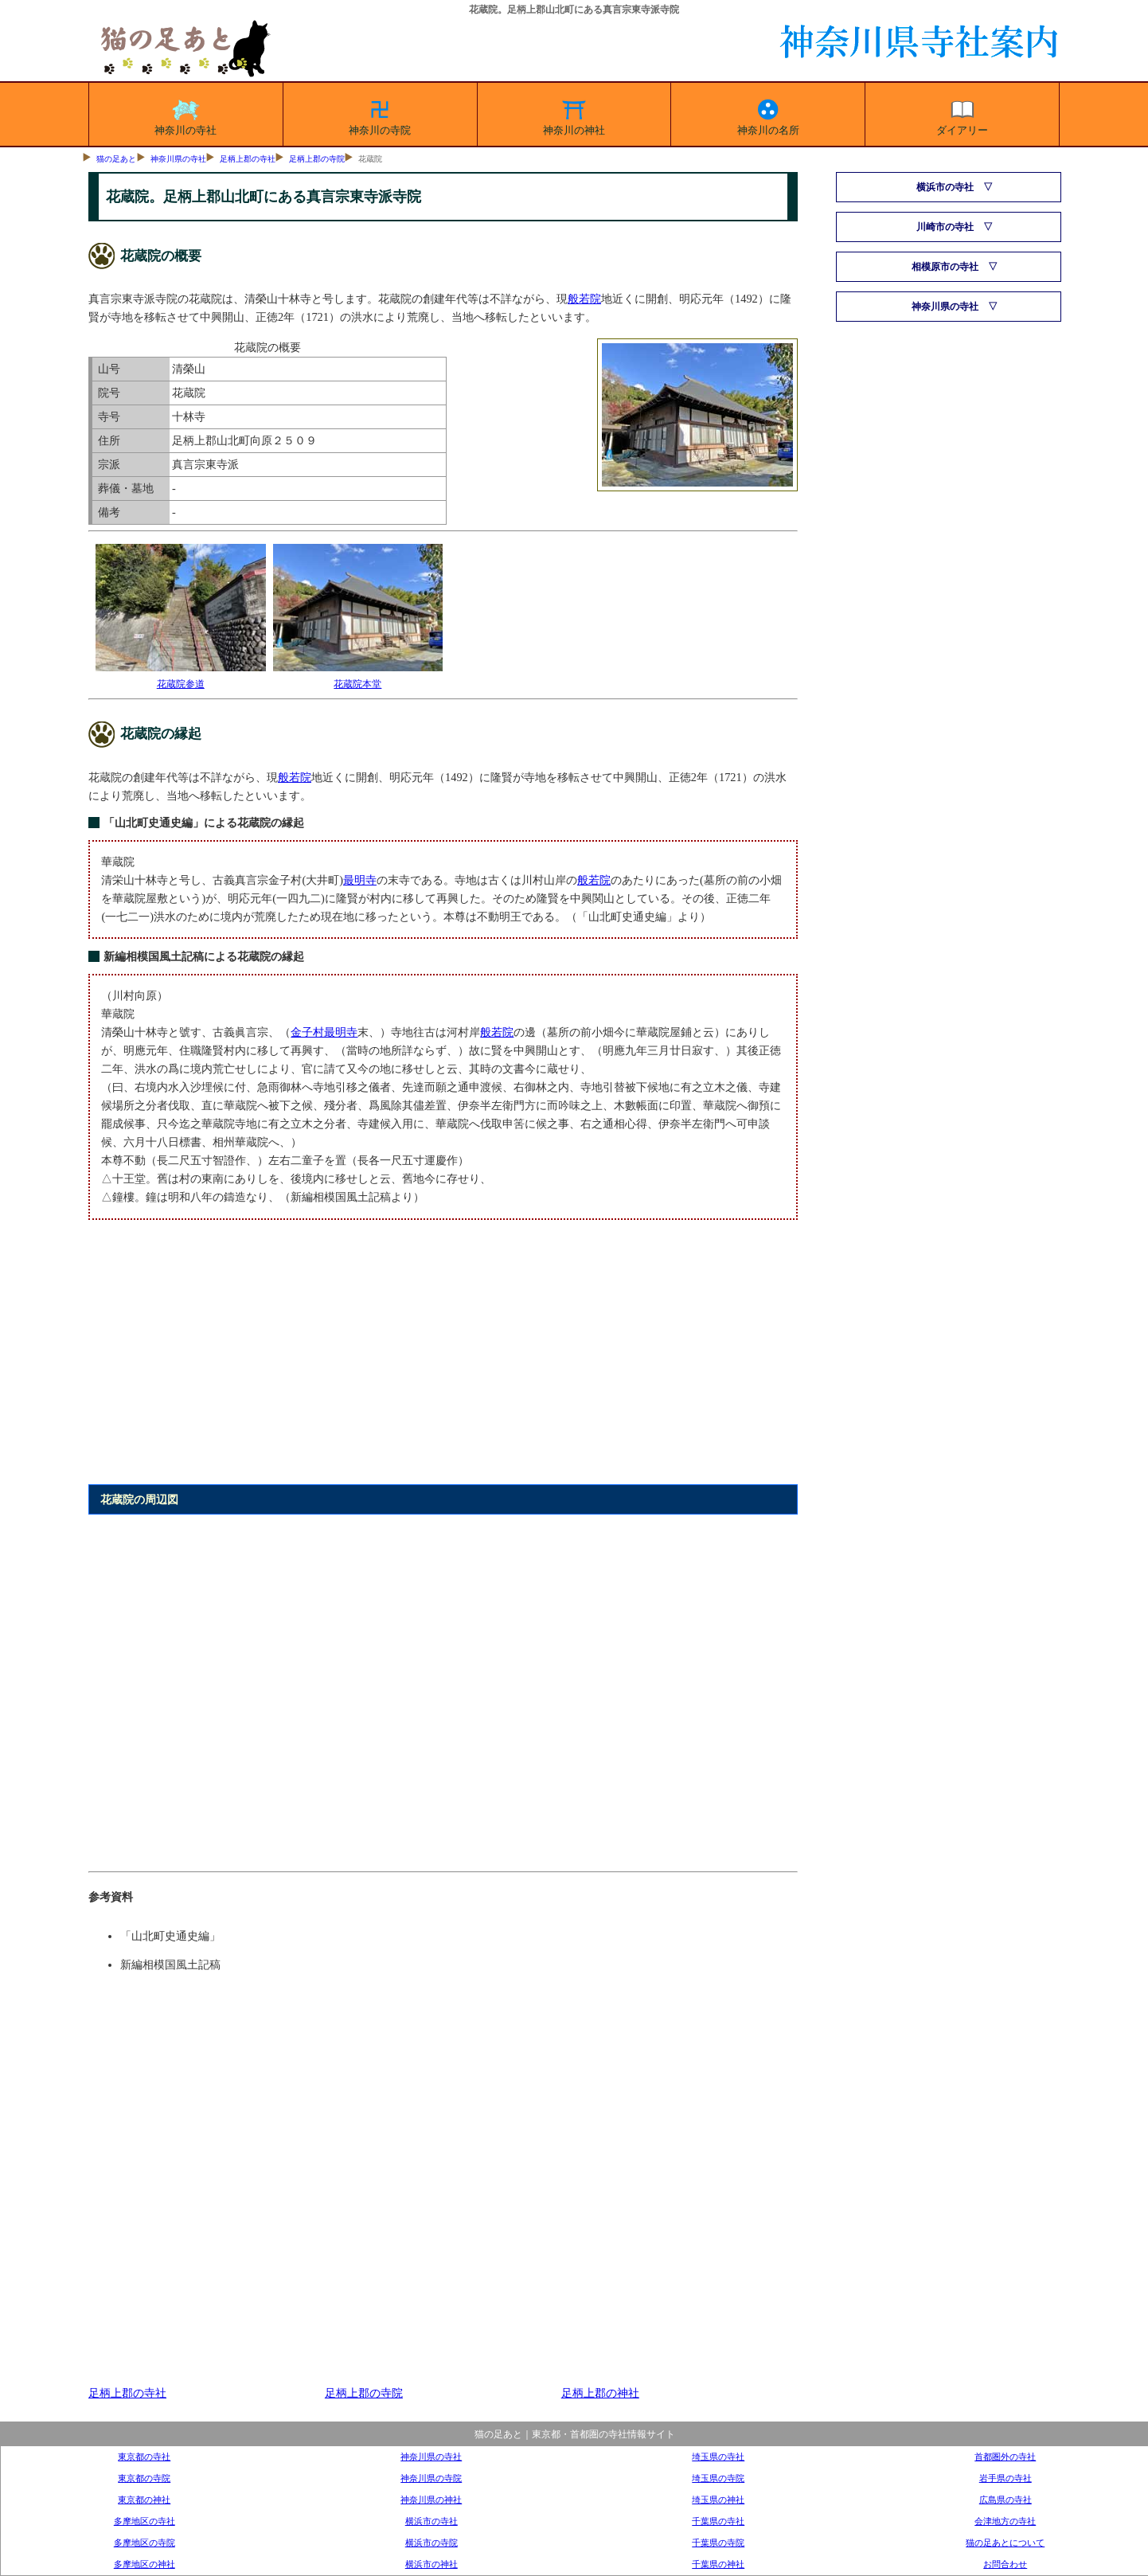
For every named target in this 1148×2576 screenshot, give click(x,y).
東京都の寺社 (144, 2456)
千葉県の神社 (718, 2564)
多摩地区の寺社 (144, 2521)
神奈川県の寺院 (431, 2478)
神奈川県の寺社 (178, 158)
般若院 (584, 298)
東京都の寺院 (144, 2478)
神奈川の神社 (574, 114)
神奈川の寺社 (185, 114)
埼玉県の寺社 (718, 2456)
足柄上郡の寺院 (317, 158)
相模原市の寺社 (945, 266)
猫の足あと (116, 158)
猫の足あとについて (1005, 2542)
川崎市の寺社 (945, 227)
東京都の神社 (144, 2499)
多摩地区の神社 (144, 2564)
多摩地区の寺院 (144, 2542)
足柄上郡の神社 (600, 2392)
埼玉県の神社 (718, 2499)
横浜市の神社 (431, 2564)
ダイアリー (962, 114)
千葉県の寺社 (718, 2521)
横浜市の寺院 (431, 2542)
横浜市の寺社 (945, 187)
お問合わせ (1005, 2564)
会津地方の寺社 (1005, 2521)
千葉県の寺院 (718, 2542)
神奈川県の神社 (431, 2499)
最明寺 (360, 880)
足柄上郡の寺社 (247, 158)
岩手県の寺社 (1005, 2478)
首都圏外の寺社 (1005, 2456)
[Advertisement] (443, 1360)
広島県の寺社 (1005, 2499)
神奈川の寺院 (380, 114)
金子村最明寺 (324, 1032)
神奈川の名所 (768, 114)
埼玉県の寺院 (718, 2478)
